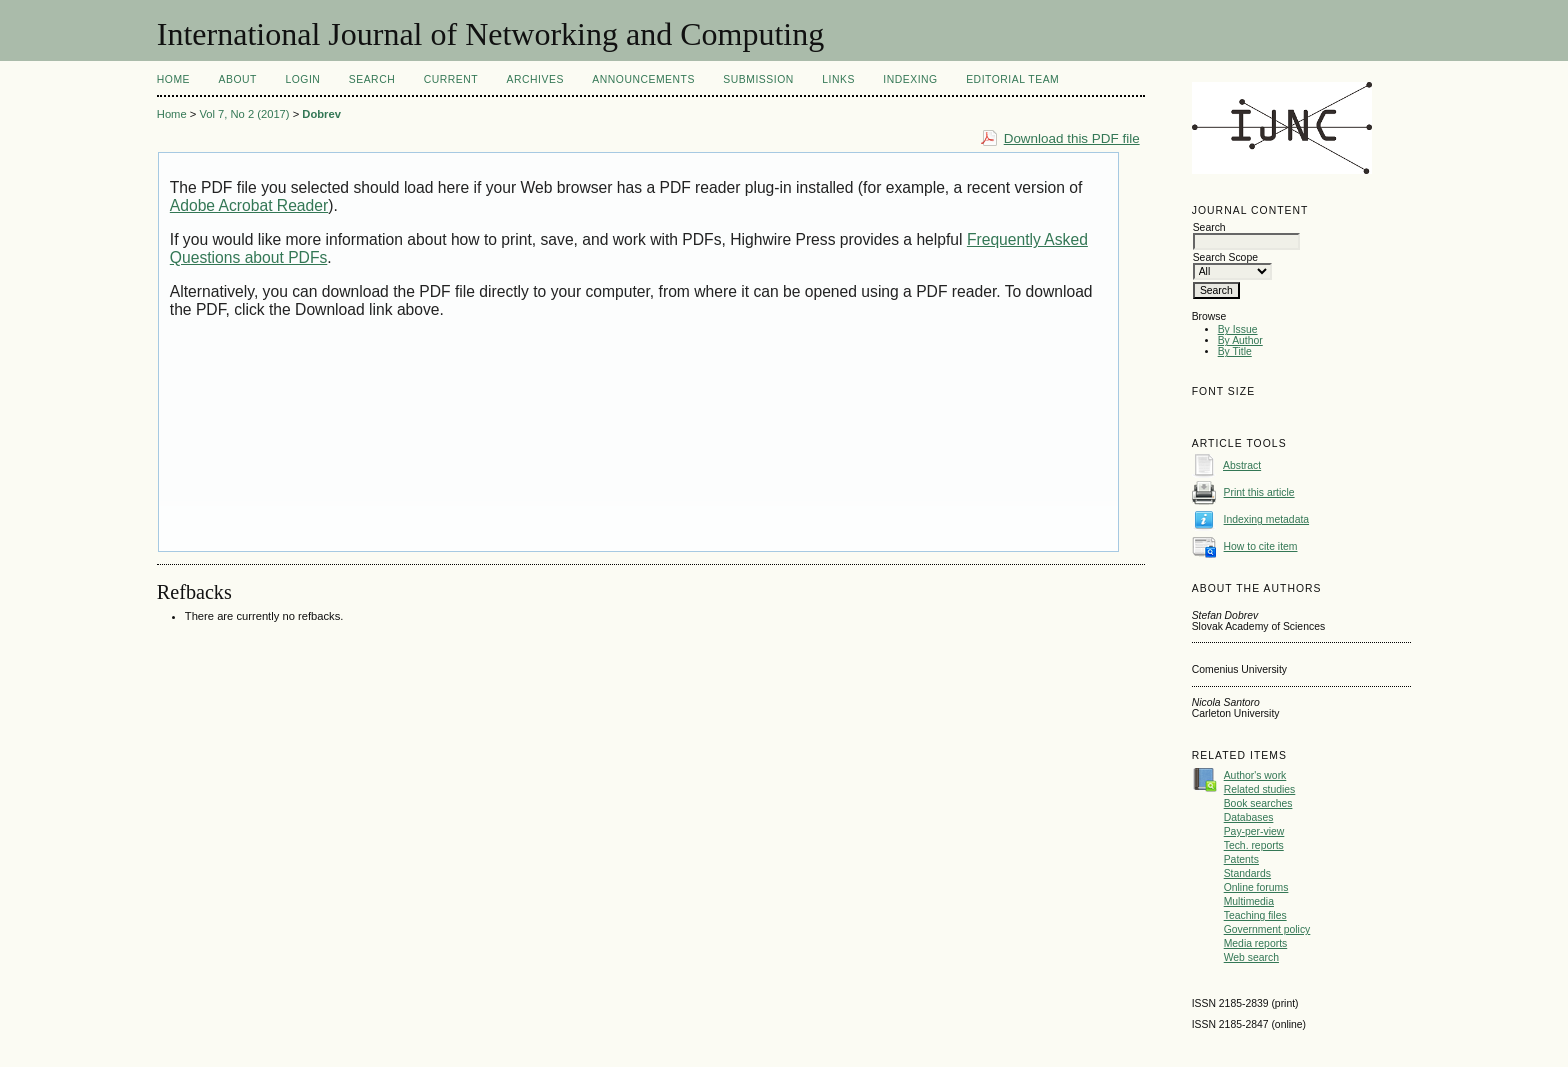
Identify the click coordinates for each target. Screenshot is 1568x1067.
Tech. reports (1254, 845)
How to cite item (1261, 546)
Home (173, 79)
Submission (758, 79)
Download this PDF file (1072, 138)
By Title (1235, 351)
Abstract (1242, 465)
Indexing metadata (1267, 519)
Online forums (1256, 887)
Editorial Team (1012, 79)
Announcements (643, 79)
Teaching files (1255, 915)
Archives (535, 79)
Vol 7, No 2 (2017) (244, 114)
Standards (1247, 873)
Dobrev (321, 114)
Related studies (1260, 789)
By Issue (1238, 329)
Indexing (910, 79)
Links (838, 79)
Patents (1241, 859)
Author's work (1255, 775)
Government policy (1267, 929)
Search (372, 79)
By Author (1240, 340)
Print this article (1259, 492)
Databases (1249, 817)
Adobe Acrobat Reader (249, 205)
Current (451, 79)
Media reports (1256, 943)
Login (302, 79)
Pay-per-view (1254, 831)
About (238, 79)
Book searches (1258, 803)
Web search (1251, 957)
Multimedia (1249, 901)
